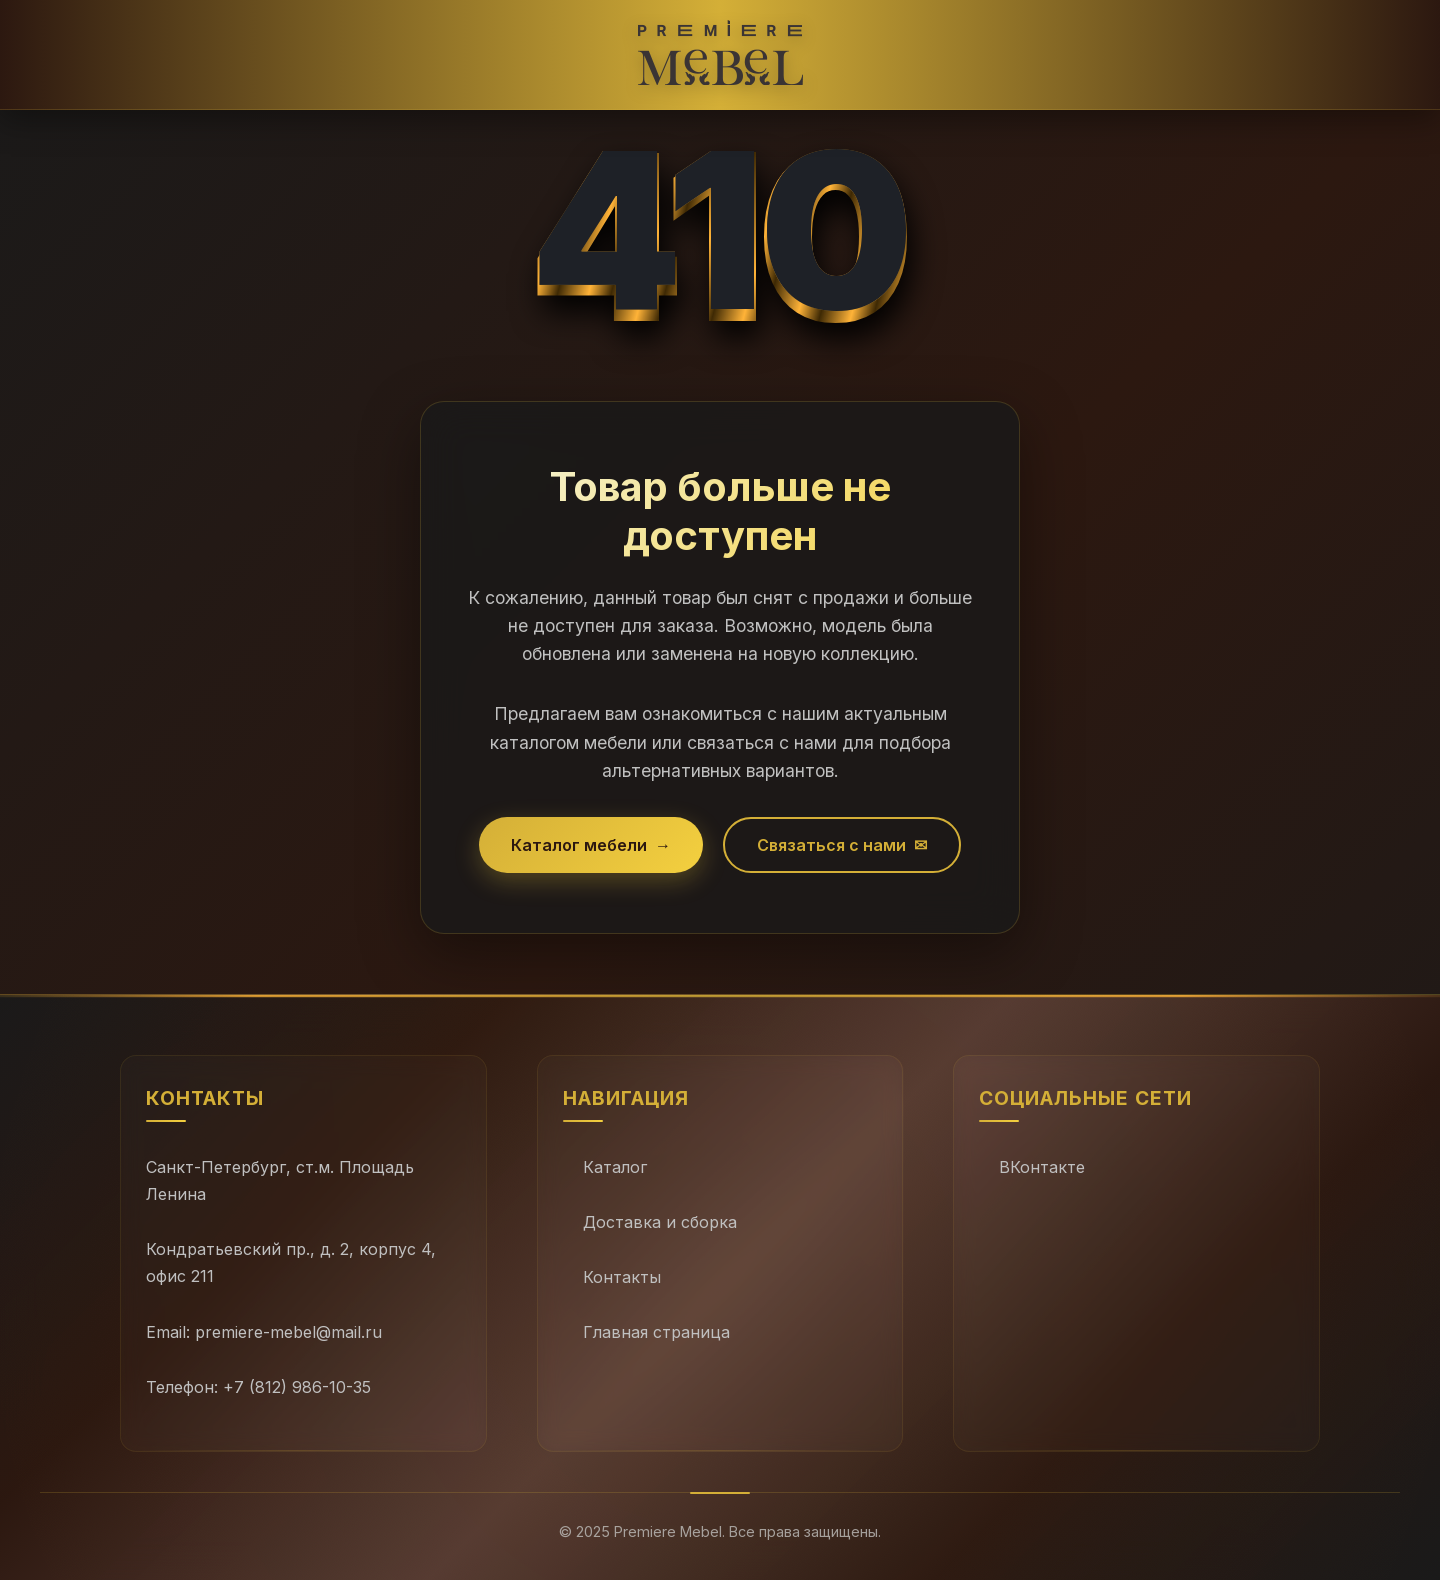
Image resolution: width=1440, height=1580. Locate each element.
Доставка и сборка (660, 1222)
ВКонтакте (1042, 1167)
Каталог (615, 1167)
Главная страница (656, 1332)
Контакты (622, 1277)
